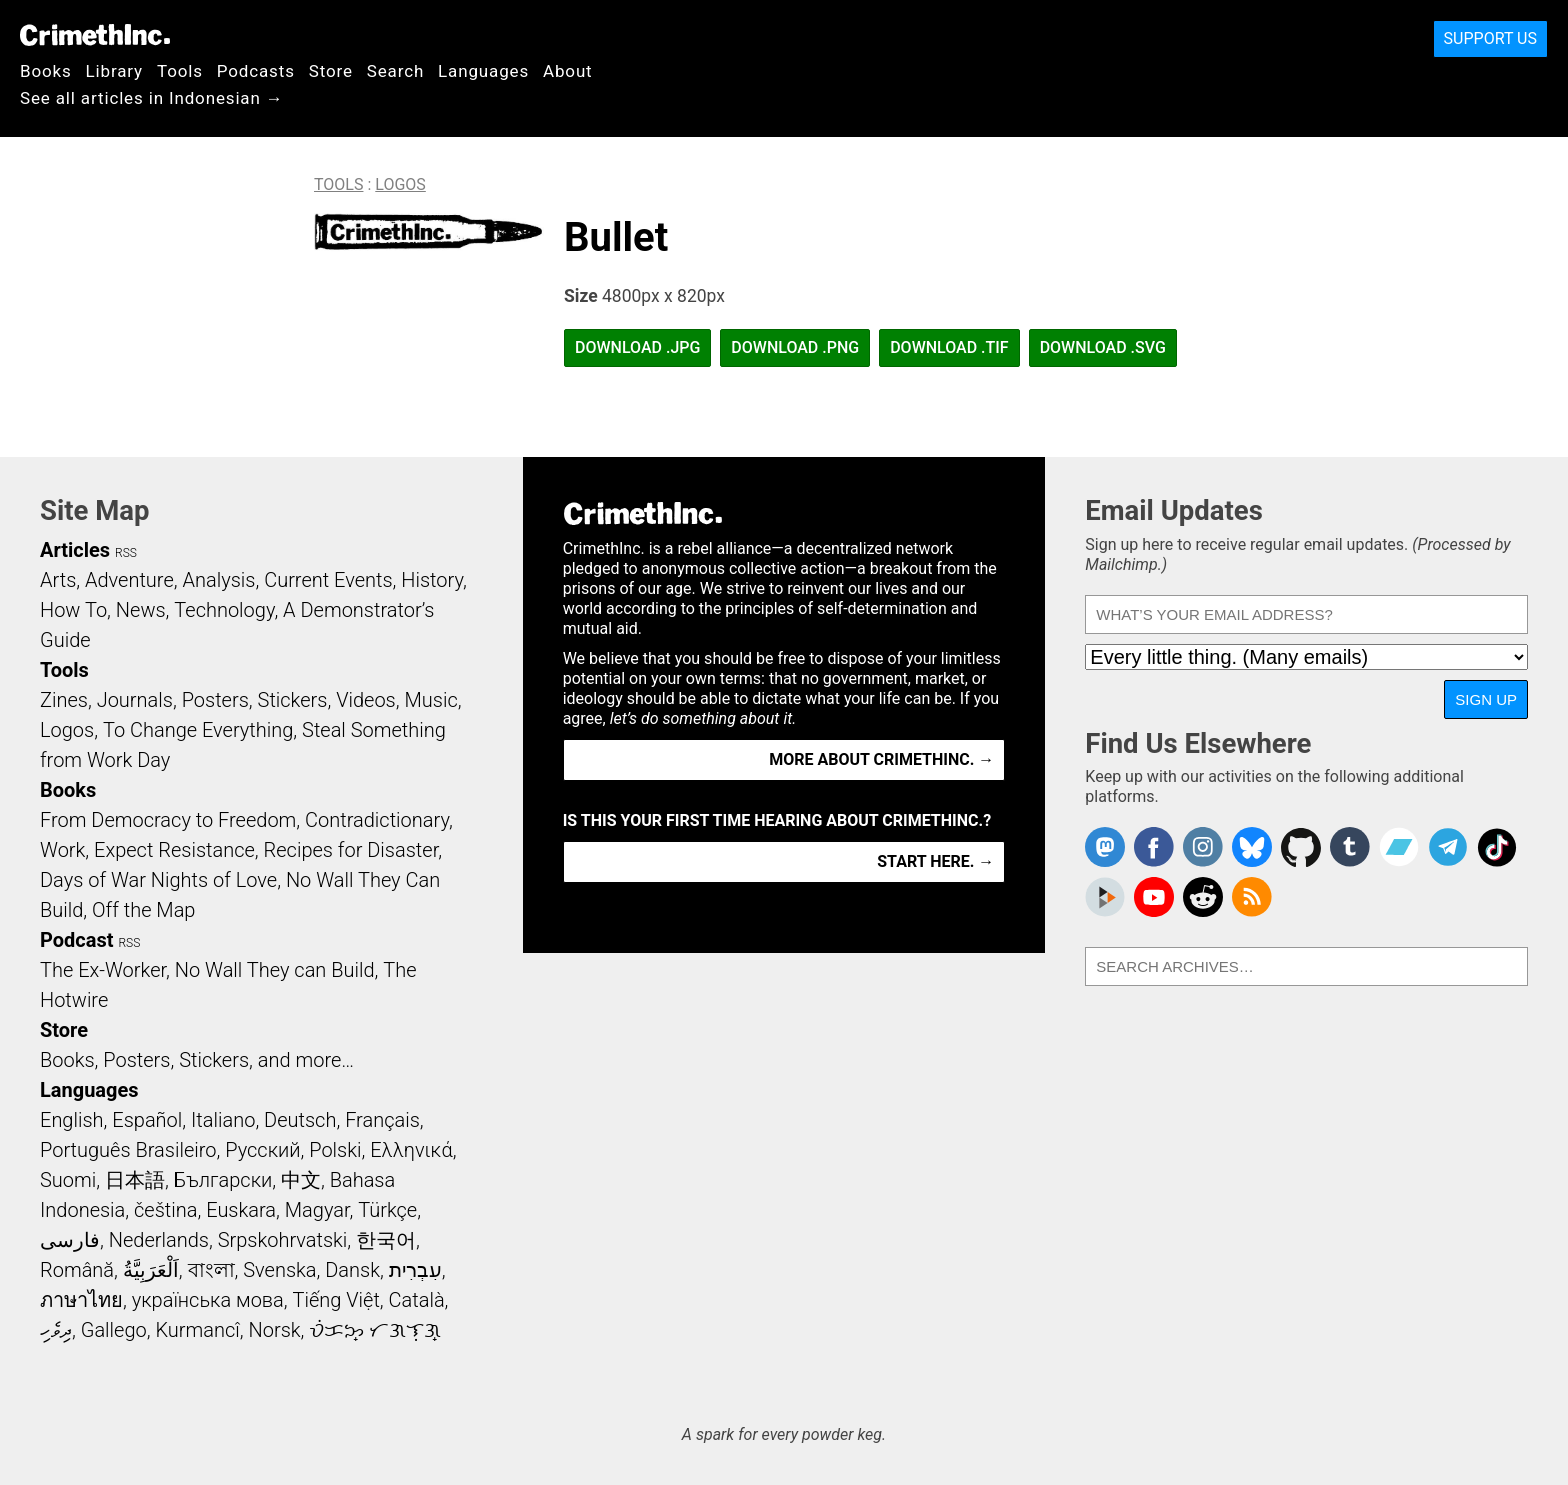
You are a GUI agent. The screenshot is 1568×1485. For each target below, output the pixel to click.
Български (223, 1180)
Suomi (68, 1180)
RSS (126, 553)
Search (395, 71)
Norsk (275, 1330)
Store (331, 71)
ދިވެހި (56, 1330)
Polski (335, 1150)
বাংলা (211, 1270)
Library (114, 71)
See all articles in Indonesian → (152, 98)
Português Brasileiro (128, 1150)
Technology (224, 610)
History (432, 580)
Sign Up (1486, 699)
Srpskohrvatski (283, 1240)
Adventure (129, 580)
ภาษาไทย (81, 1300)
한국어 (386, 1240)
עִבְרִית (415, 1270)
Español (147, 1120)
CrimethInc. (95, 35)
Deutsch (300, 1120)
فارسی (70, 1240)
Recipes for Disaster (351, 850)
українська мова (208, 1300)
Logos (400, 184)
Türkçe (387, 1210)
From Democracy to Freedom (168, 820)
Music (430, 700)
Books (46, 71)
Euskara (241, 1210)
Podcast (76, 940)
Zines (64, 700)
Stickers (293, 700)
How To (73, 610)
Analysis (218, 580)
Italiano (223, 1120)
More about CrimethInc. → (881, 759)
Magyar (317, 1210)
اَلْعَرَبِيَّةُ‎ (151, 1270)
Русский (262, 1150)
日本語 (135, 1180)
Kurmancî (197, 1330)
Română (77, 1270)
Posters (215, 700)
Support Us (1490, 38)
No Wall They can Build (275, 970)
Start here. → (935, 861)
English (72, 1120)
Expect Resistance (174, 850)
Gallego (114, 1330)
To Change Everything (198, 730)
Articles (75, 550)
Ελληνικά (411, 1150)
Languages (483, 71)
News (141, 610)
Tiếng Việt (335, 1300)
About (568, 71)
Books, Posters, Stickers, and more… (197, 1060)
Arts (58, 580)
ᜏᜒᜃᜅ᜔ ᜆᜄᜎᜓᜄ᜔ (375, 1330)
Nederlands (159, 1240)
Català (417, 1300)
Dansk (352, 1270)
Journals (135, 700)
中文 (301, 1180)
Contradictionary (377, 820)
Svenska (279, 1270)
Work (62, 850)
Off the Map (143, 910)
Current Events (328, 580)
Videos (366, 700)
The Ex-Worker (103, 970)
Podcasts (256, 71)
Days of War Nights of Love (158, 880)
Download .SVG (1103, 347)
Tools (180, 71)
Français (382, 1120)
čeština (165, 1210)
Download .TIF (949, 347)
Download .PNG (795, 347)
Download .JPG (637, 347)
